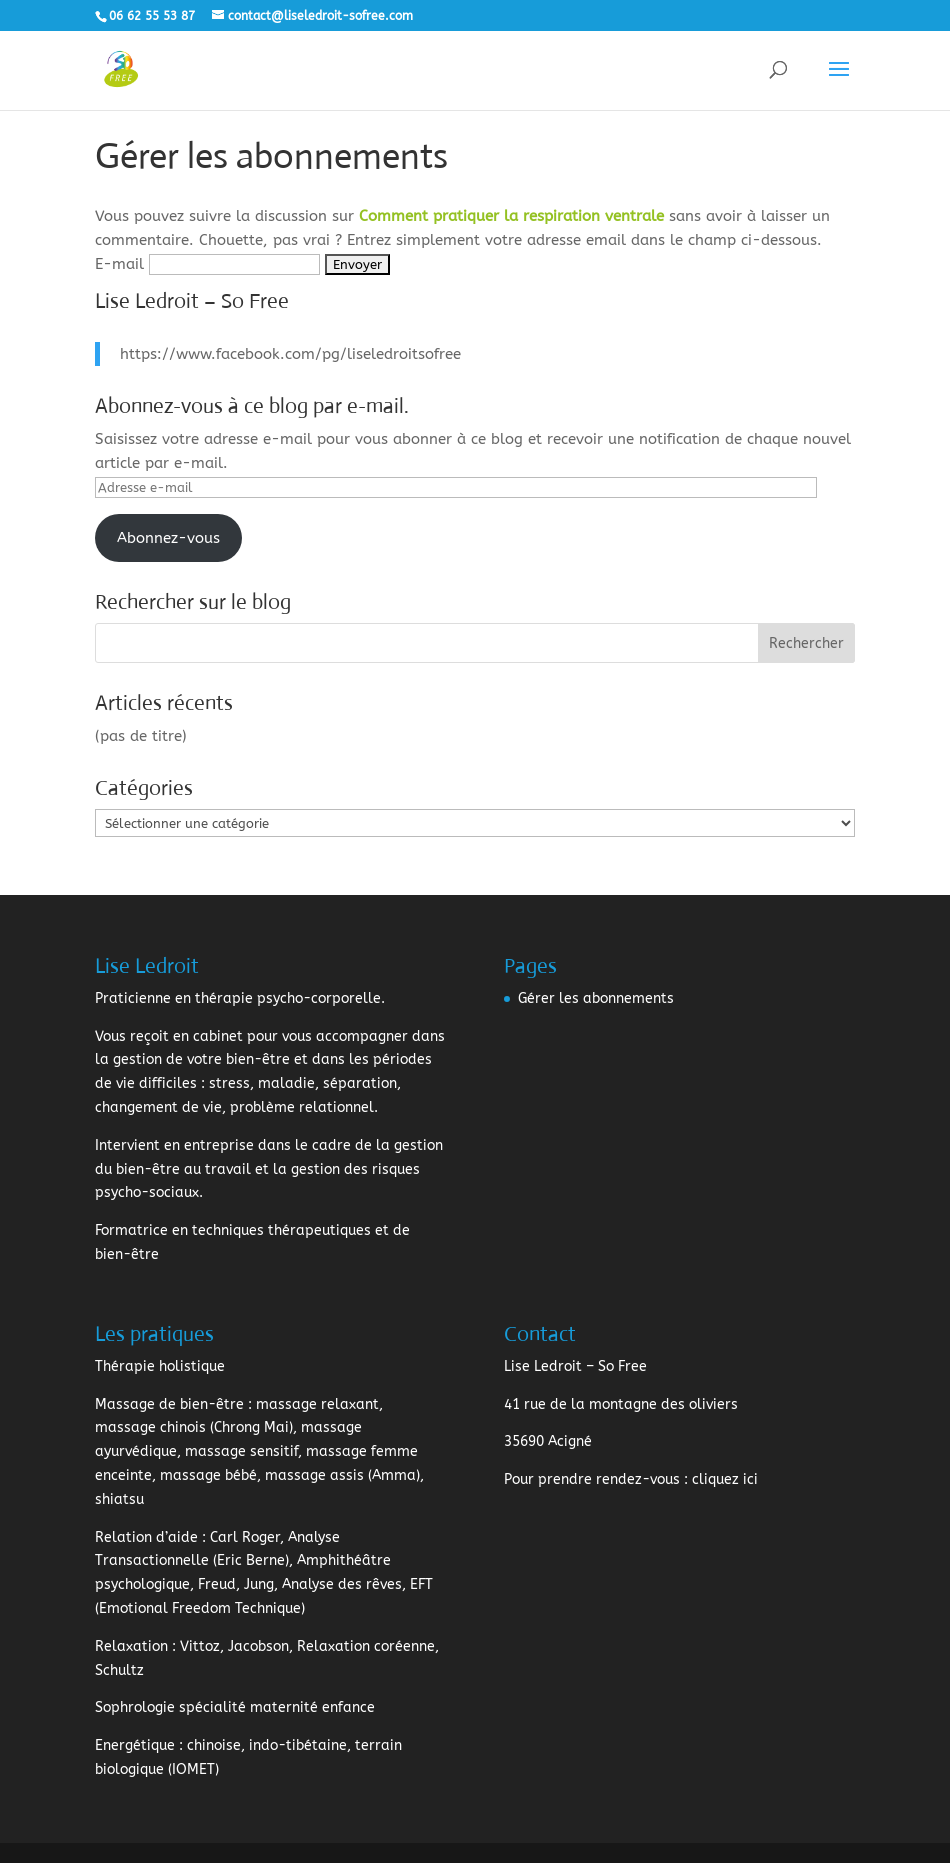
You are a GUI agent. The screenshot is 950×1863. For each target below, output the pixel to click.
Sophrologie (135, 1707)
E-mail (119, 264)
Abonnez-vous (168, 538)
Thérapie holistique (160, 1366)
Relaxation (131, 1646)
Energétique (135, 1745)
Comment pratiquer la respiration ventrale (511, 216)
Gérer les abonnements (596, 998)
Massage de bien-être (169, 1404)
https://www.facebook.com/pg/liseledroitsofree (290, 354)
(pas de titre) (141, 736)
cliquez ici (725, 1479)
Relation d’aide (146, 1537)
